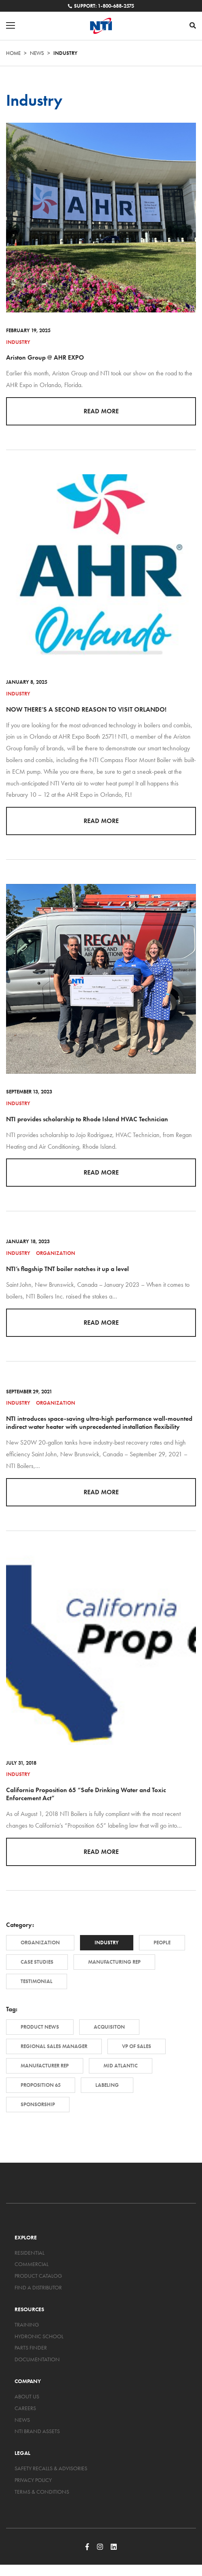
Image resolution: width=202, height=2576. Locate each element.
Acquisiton (109, 2026)
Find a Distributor (38, 2287)
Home (13, 53)
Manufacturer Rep (45, 2065)
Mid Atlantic (120, 2065)
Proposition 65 (41, 2085)
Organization (55, 1253)
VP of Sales (136, 2046)
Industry (18, 342)
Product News (40, 2026)
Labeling (107, 2085)
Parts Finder (31, 2347)
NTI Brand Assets (37, 2431)
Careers (25, 2408)
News (37, 53)
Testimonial (37, 1981)
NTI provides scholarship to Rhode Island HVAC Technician (87, 1119)
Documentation (37, 2359)
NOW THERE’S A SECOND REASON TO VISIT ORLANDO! (86, 709)
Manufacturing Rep (114, 1961)
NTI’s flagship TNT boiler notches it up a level (67, 1269)
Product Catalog (38, 2275)
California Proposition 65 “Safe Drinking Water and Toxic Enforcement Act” (86, 1794)
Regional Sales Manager (54, 2046)
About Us (27, 2396)
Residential (29, 2252)
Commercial (31, 2264)
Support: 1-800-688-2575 (101, 5)
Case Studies (37, 1961)
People (162, 1942)
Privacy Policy (33, 2480)
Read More (101, 411)
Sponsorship (38, 2104)
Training (27, 2324)
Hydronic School (39, 2336)
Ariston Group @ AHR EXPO (45, 357)
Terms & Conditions (42, 2491)
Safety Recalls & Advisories (51, 2468)
